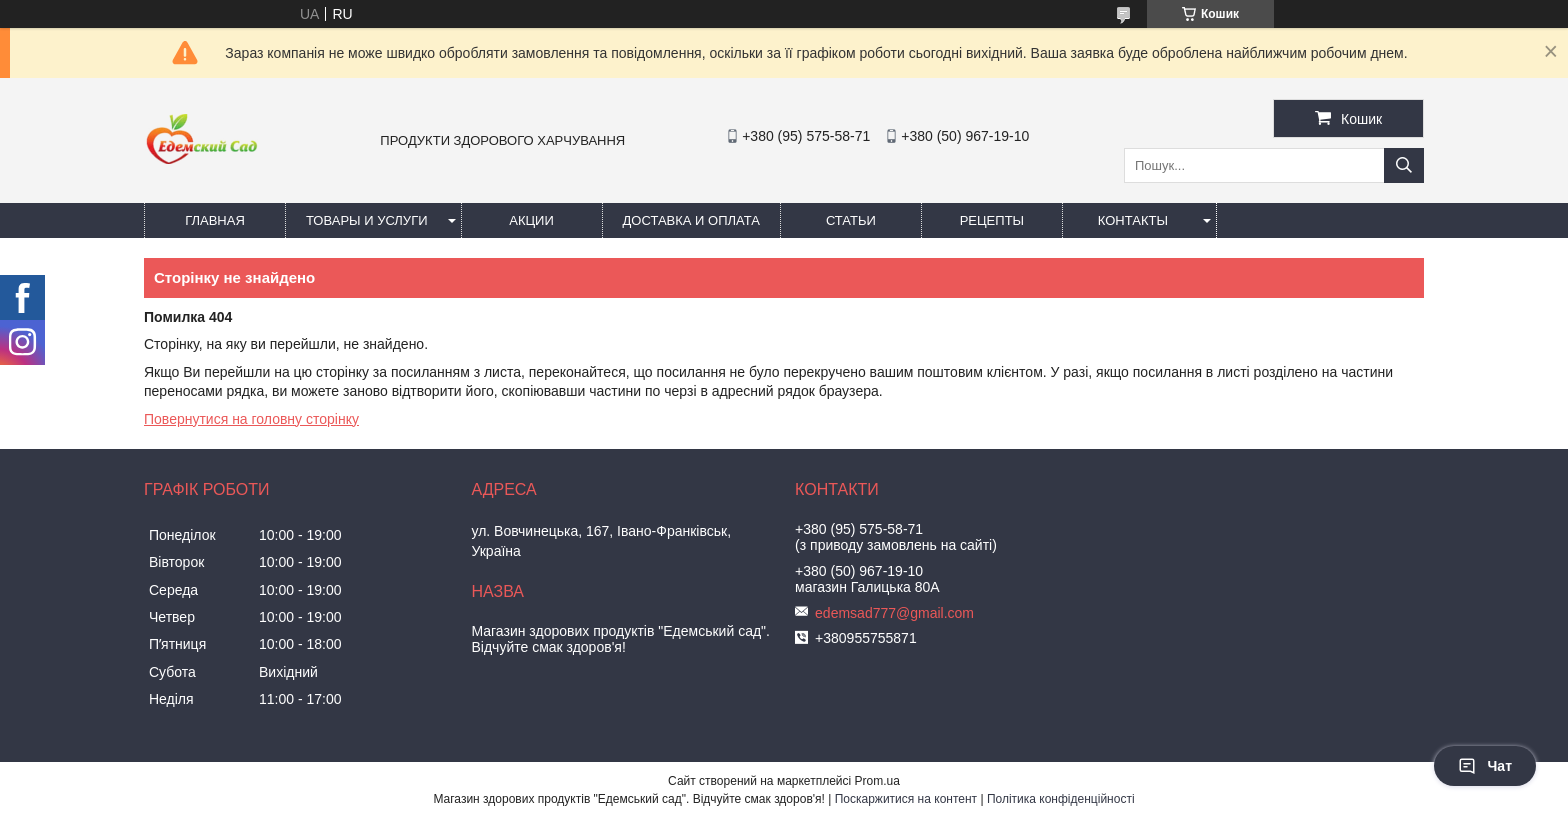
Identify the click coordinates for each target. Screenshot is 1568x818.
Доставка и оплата (691, 220)
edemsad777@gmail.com (894, 613)
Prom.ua (877, 781)
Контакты (1133, 220)
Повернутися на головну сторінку (251, 419)
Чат (1485, 766)
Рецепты (992, 220)
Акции (531, 220)
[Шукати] (1404, 165)
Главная (215, 220)
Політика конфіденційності (1061, 799)
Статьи (851, 220)
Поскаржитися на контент (906, 799)
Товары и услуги (367, 220)
